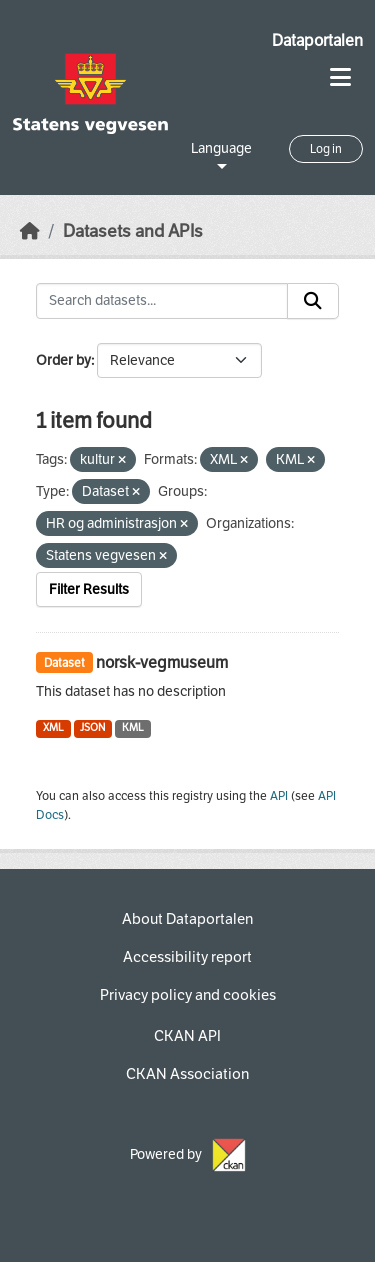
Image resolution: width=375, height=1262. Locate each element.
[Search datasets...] (162, 301)
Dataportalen (317, 40)
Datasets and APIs (133, 231)
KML (133, 727)
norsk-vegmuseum (162, 662)
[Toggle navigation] (340, 77)
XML (53, 727)
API (279, 796)
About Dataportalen (187, 919)
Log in (326, 149)
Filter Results (89, 589)
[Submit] (313, 301)
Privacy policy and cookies (188, 995)
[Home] (30, 231)
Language (221, 148)
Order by (63, 360)
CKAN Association (187, 1074)
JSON (92, 727)
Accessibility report (187, 957)
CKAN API (187, 1036)
